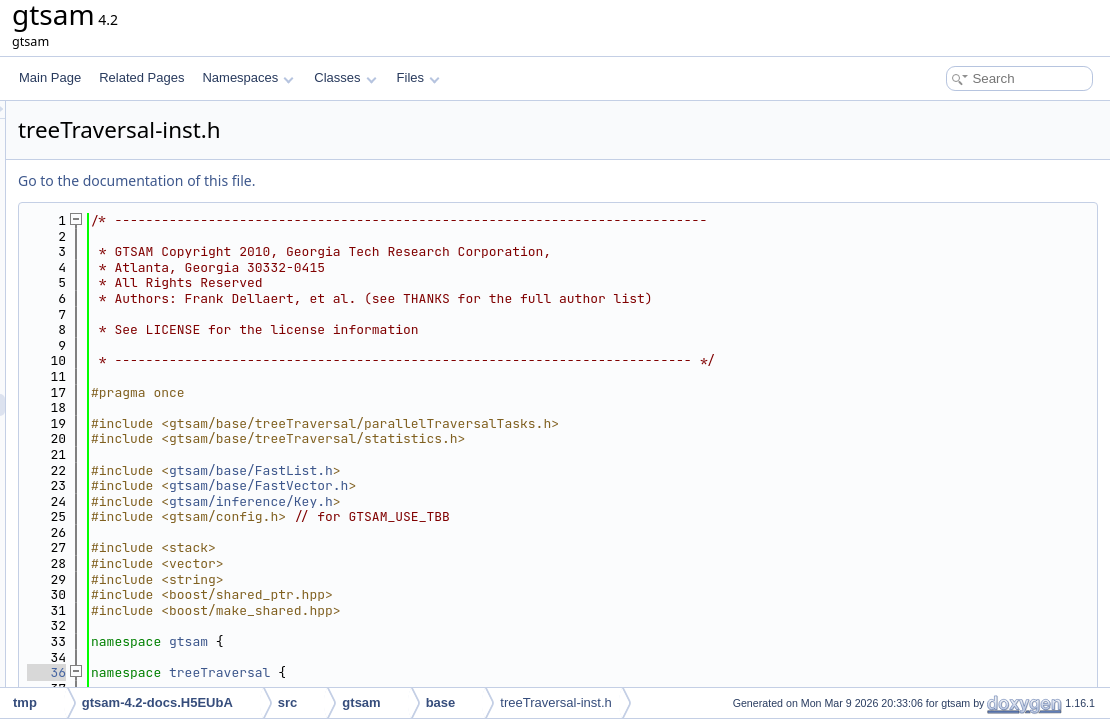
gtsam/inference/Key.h (501, 501)
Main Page (50, 77)
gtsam (438, 641)
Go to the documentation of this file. (386, 180)
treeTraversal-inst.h (556, 702)
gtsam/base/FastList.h (501, 470)
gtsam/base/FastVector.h (508, 485)
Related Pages (141, 77)
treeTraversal (469, 672)
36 (296, 672)
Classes (345, 77)
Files (418, 77)
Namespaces (247, 77)
